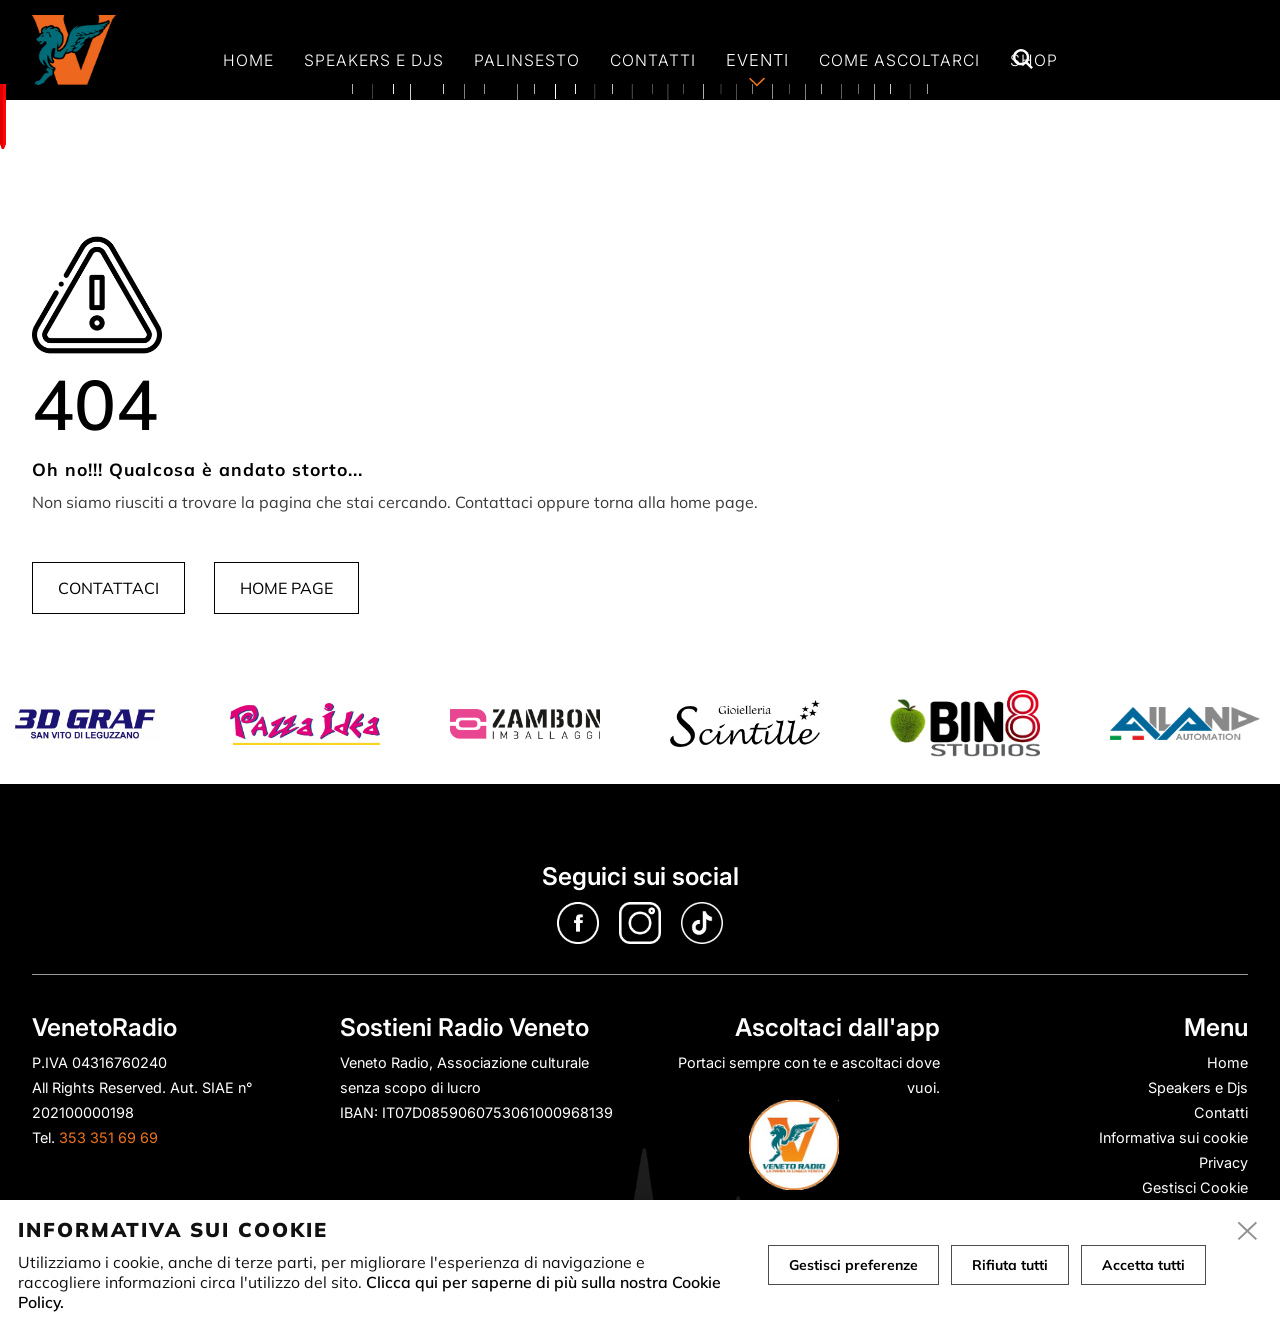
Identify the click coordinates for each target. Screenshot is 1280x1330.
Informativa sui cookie (1173, 1137)
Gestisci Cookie (1195, 1187)
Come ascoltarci (899, 60)
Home (248, 60)
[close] (1248, 1232)
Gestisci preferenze (853, 1265)
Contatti (653, 60)
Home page (286, 588)
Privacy (1223, 1162)
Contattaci (108, 588)
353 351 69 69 (108, 1137)
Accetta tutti (1143, 1265)
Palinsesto (527, 60)
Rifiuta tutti (1010, 1265)
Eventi (757, 60)
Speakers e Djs (374, 60)
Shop (1034, 60)
